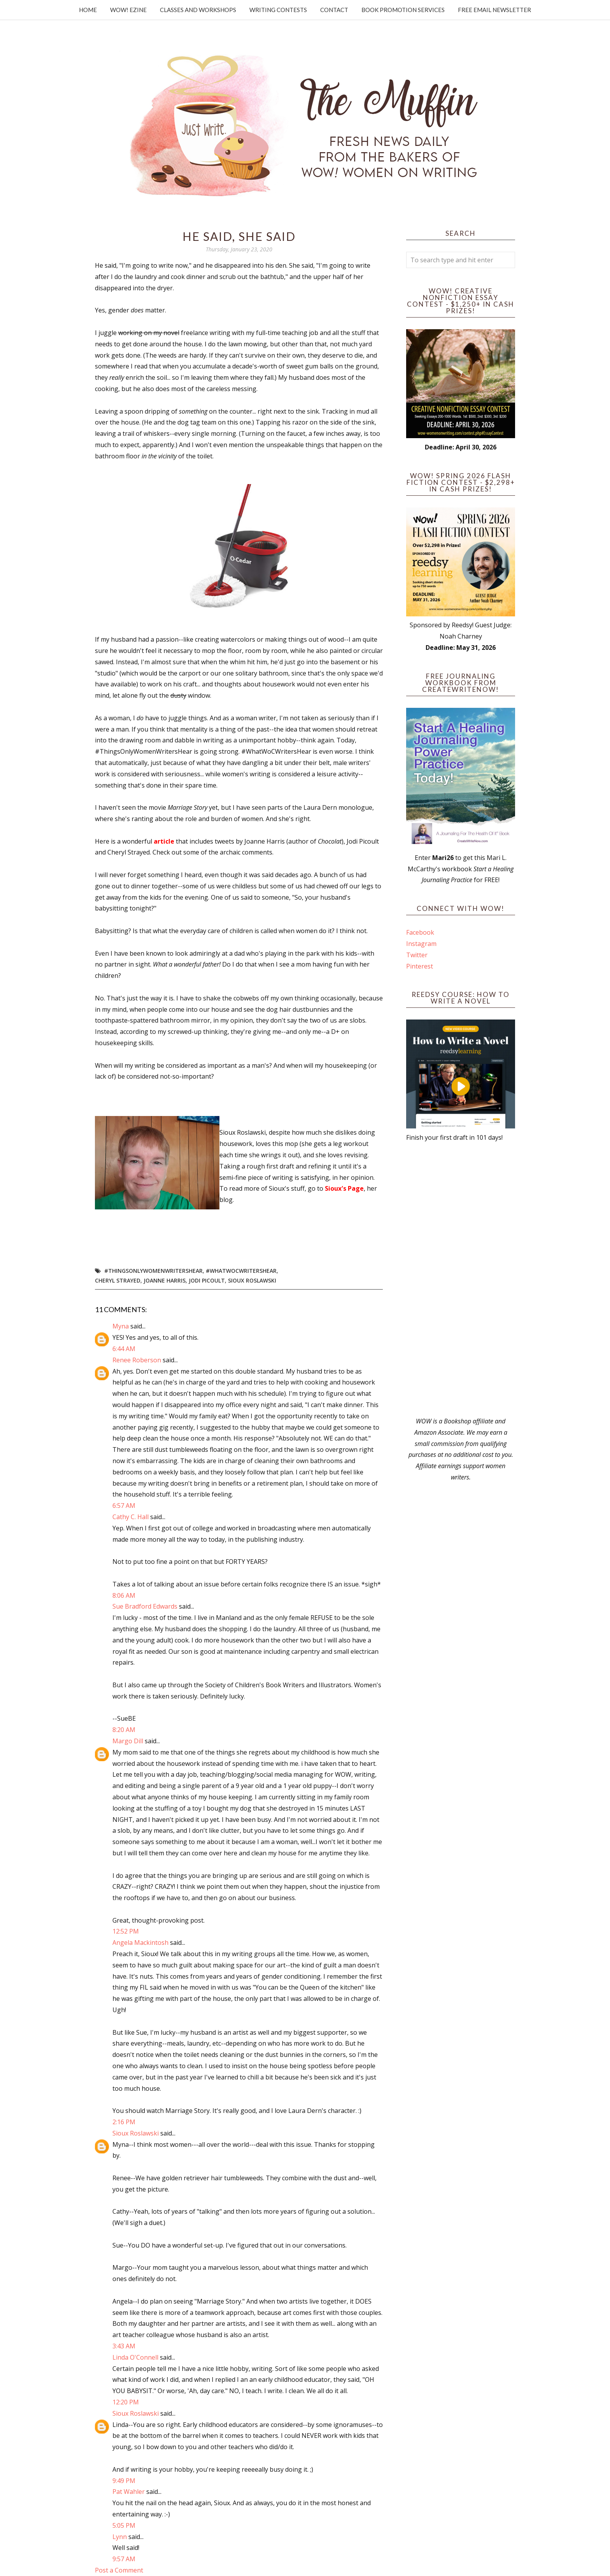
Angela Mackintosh (140, 1942)
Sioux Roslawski (252, 1280)
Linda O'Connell (135, 2357)
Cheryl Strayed (117, 1280)
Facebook (420, 932)
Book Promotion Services (403, 9)
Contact (334, 9)
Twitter (417, 955)
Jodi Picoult (207, 1280)
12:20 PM (125, 2402)
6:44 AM (123, 1348)
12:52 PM (125, 1931)
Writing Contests (278, 9)
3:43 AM (123, 2346)
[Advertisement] (460, 1279)
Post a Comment (119, 2570)
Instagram (421, 943)
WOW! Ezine (128, 9)
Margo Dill (127, 1741)
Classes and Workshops (198, 9)
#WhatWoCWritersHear (241, 1270)
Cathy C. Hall (130, 1517)
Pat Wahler (128, 2491)
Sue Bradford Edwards (144, 1606)
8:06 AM (123, 1595)
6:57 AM (123, 1505)
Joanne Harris (165, 1280)
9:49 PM (123, 2480)
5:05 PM (123, 2525)
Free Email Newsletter (494, 9)
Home (88, 9)
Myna (120, 1326)
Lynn (119, 2536)
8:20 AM (123, 1729)
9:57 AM (123, 2559)
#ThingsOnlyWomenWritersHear (153, 1270)
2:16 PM (123, 2122)
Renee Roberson (136, 1360)
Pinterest (419, 966)
